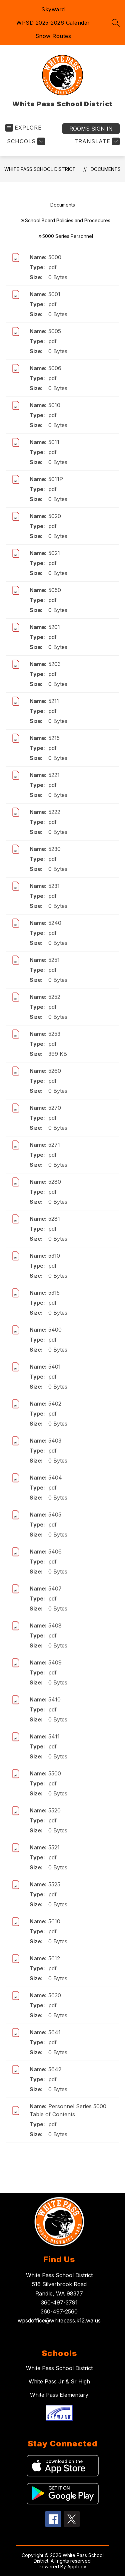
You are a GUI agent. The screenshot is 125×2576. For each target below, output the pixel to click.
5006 (54, 368)
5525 (54, 1884)
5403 (54, 1440)
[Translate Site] (96, 141)
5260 (54, 1070)
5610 (54, 1921)
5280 (54, 1181)
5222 (54, 812)
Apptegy (76, 2566)
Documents (106, 169)
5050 (54, 590)
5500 (54, 1773)
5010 (54, 405)
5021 (54, 553)
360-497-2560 (59, 2311)
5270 (54, 1107)
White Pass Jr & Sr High (59, 2381)
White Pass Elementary (59, 2394)
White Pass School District (40, 169)
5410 (54, 1699)
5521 (54, 1847)
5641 (54, 2032)
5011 (53, 442)
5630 (54, 1995)
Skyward (53, 9)
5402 (54, 1403)
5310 (54, 1255)
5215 (54, 738)
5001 (54, 294)
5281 (54, 1218)
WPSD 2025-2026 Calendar (53, 22)
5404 (55, 1477)
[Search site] (116, 23)
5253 (54, 1033)
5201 (54, 627)
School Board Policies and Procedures (67, 220)
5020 (54, 516)
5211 (53, 701)
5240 (54, 923)
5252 (54, 996)
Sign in (91, 128)
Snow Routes (53, 36)
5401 (54, 1366)
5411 (54, 1736)
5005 (54, 331)
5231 (54, 886)
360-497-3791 (59, 2302)
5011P (55, 479)
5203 (54, 664)
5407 (55, 1588)
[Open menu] (23, 128)
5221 (54, 775)
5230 (54, 849)
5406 (55, 1551)
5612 (54, 1958)
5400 (55, 1329)
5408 (55, 1625)
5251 (54, 960)
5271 (54, 1144)
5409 (55, 1662)
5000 (54, 257)
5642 (54, 2069)
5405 (54, 1514)
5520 (54, 1810)
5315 (54, 1292)
